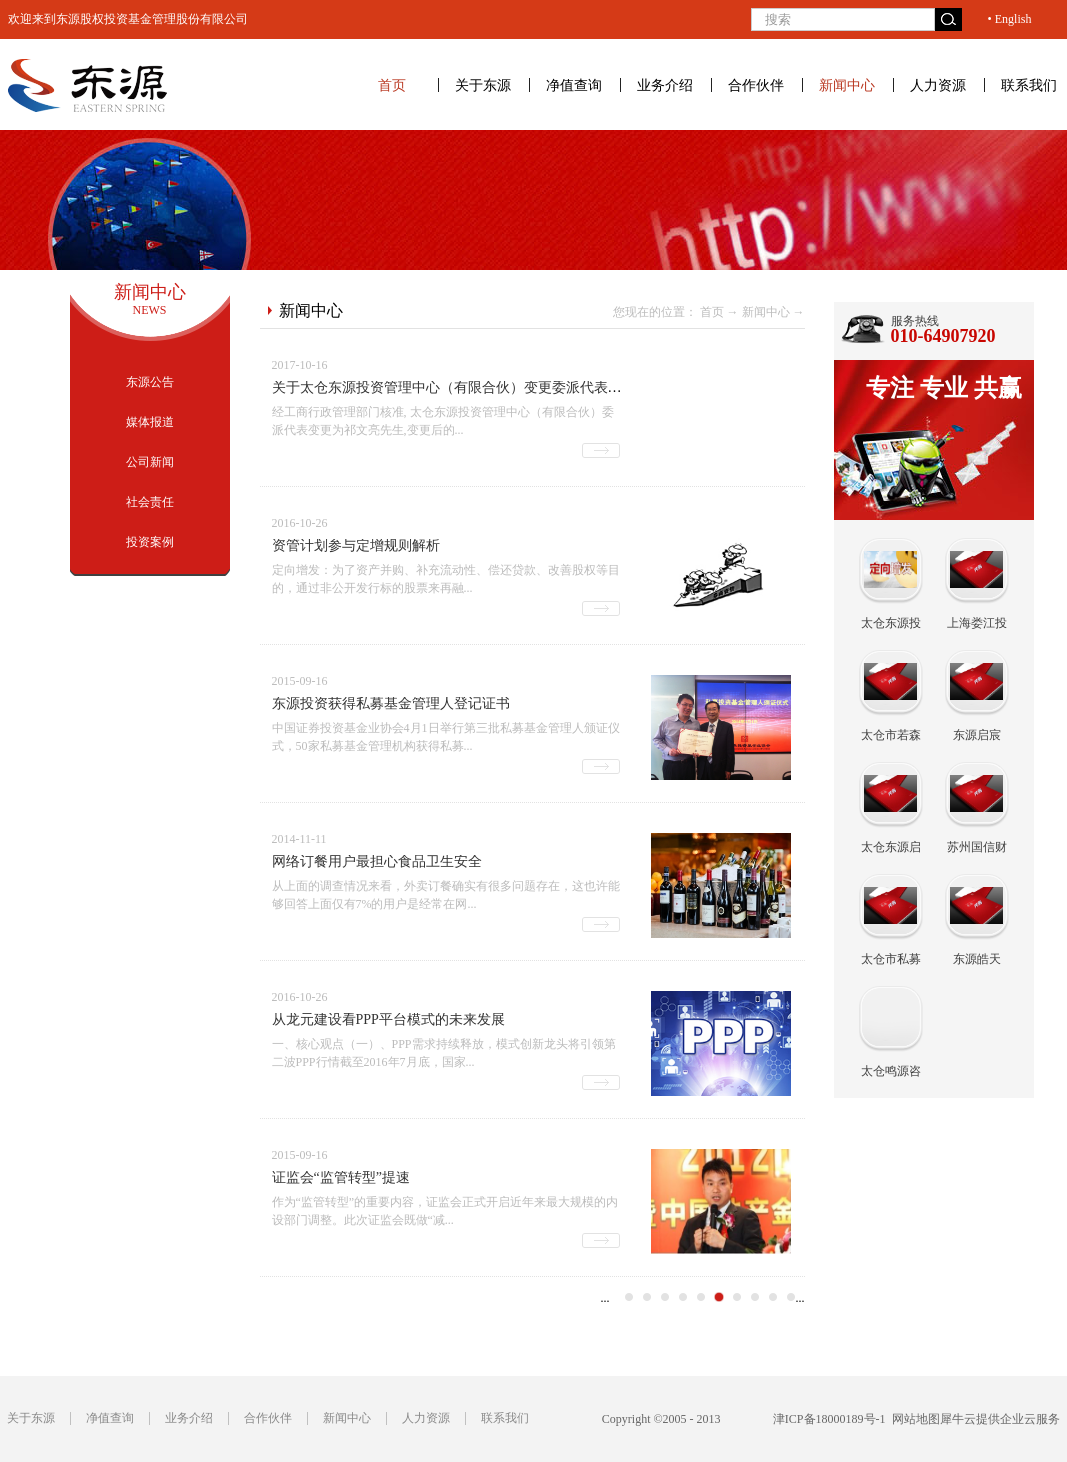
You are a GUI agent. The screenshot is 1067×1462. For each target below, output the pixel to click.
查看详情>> (601, 450)
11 (791, 1297)
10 (773, 1297)
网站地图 (913, 1419)
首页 (392, 85)
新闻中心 (766, 312)
